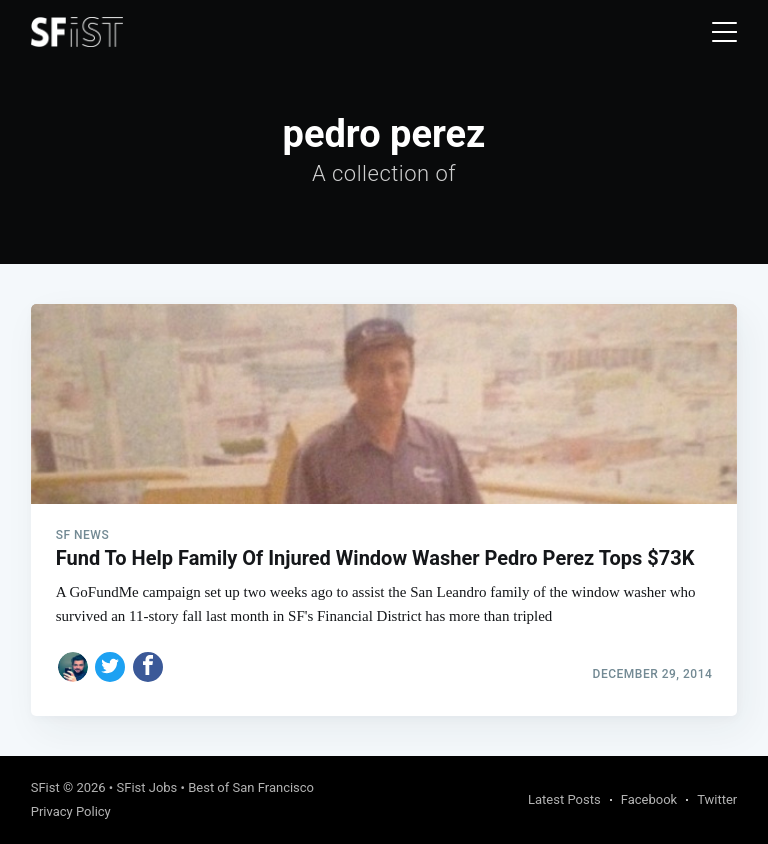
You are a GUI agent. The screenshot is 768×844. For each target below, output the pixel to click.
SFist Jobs (146, 787)
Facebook (649, 799)
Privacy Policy (71, 811)
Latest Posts (564, 799)
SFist (45, 787)
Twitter (717, 799)
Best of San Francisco (251, 787)
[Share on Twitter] (110, 667)
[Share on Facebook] (148, 667)
